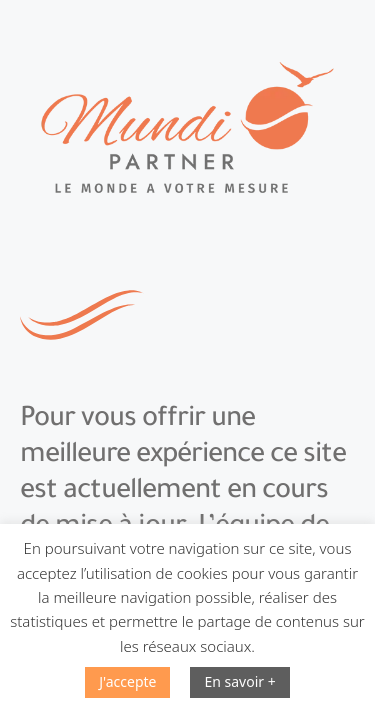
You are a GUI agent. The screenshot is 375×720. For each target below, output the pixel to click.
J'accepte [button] (127, 681)
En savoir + (239, 681)
